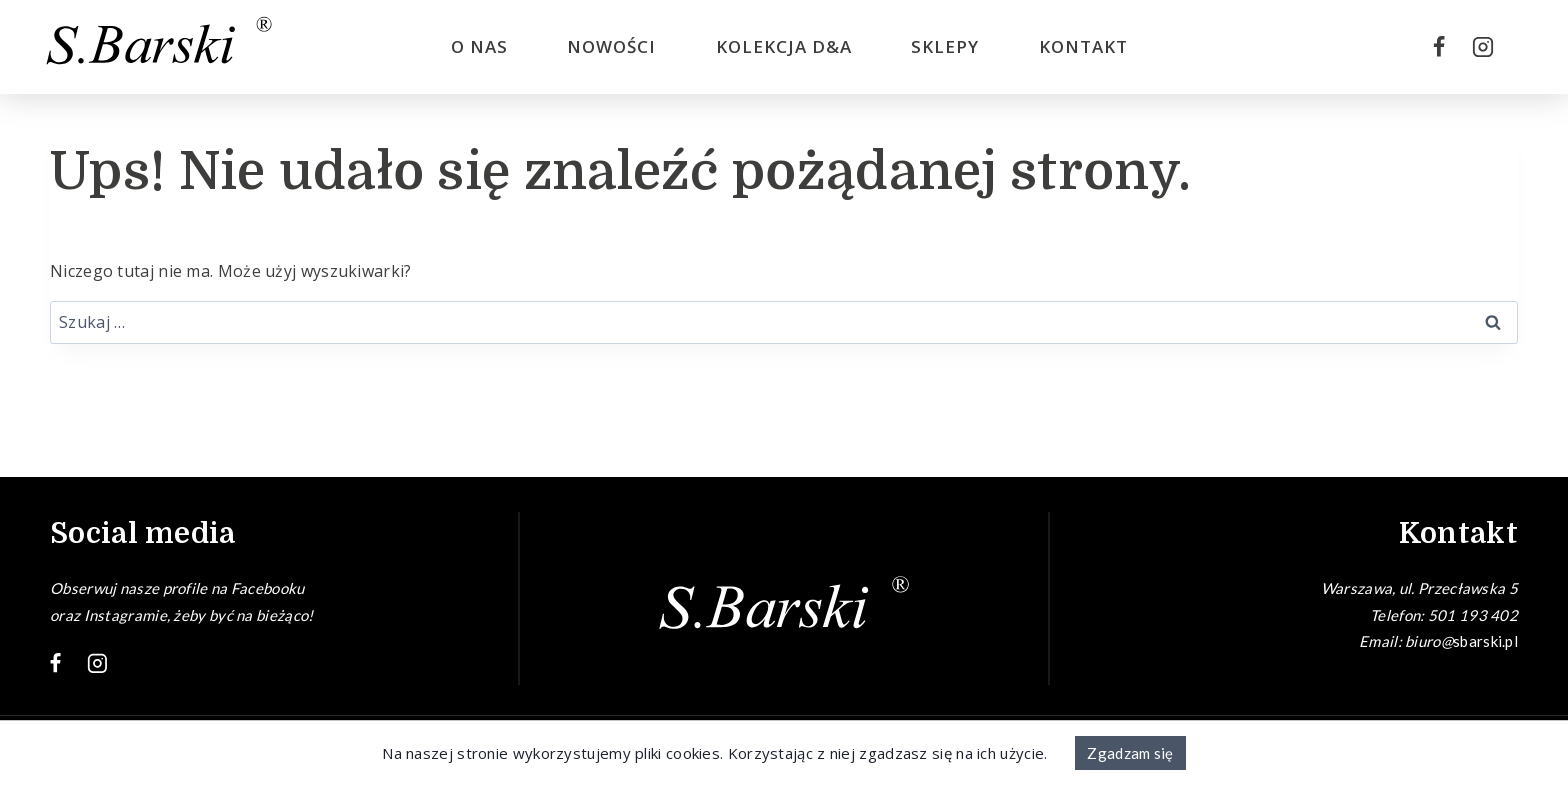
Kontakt (1083, 46)
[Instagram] (1483, 47)
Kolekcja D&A (784, 46)
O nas (479, 46)
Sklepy (945, 46)
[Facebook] (1439, 47)
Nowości (611, 46)
